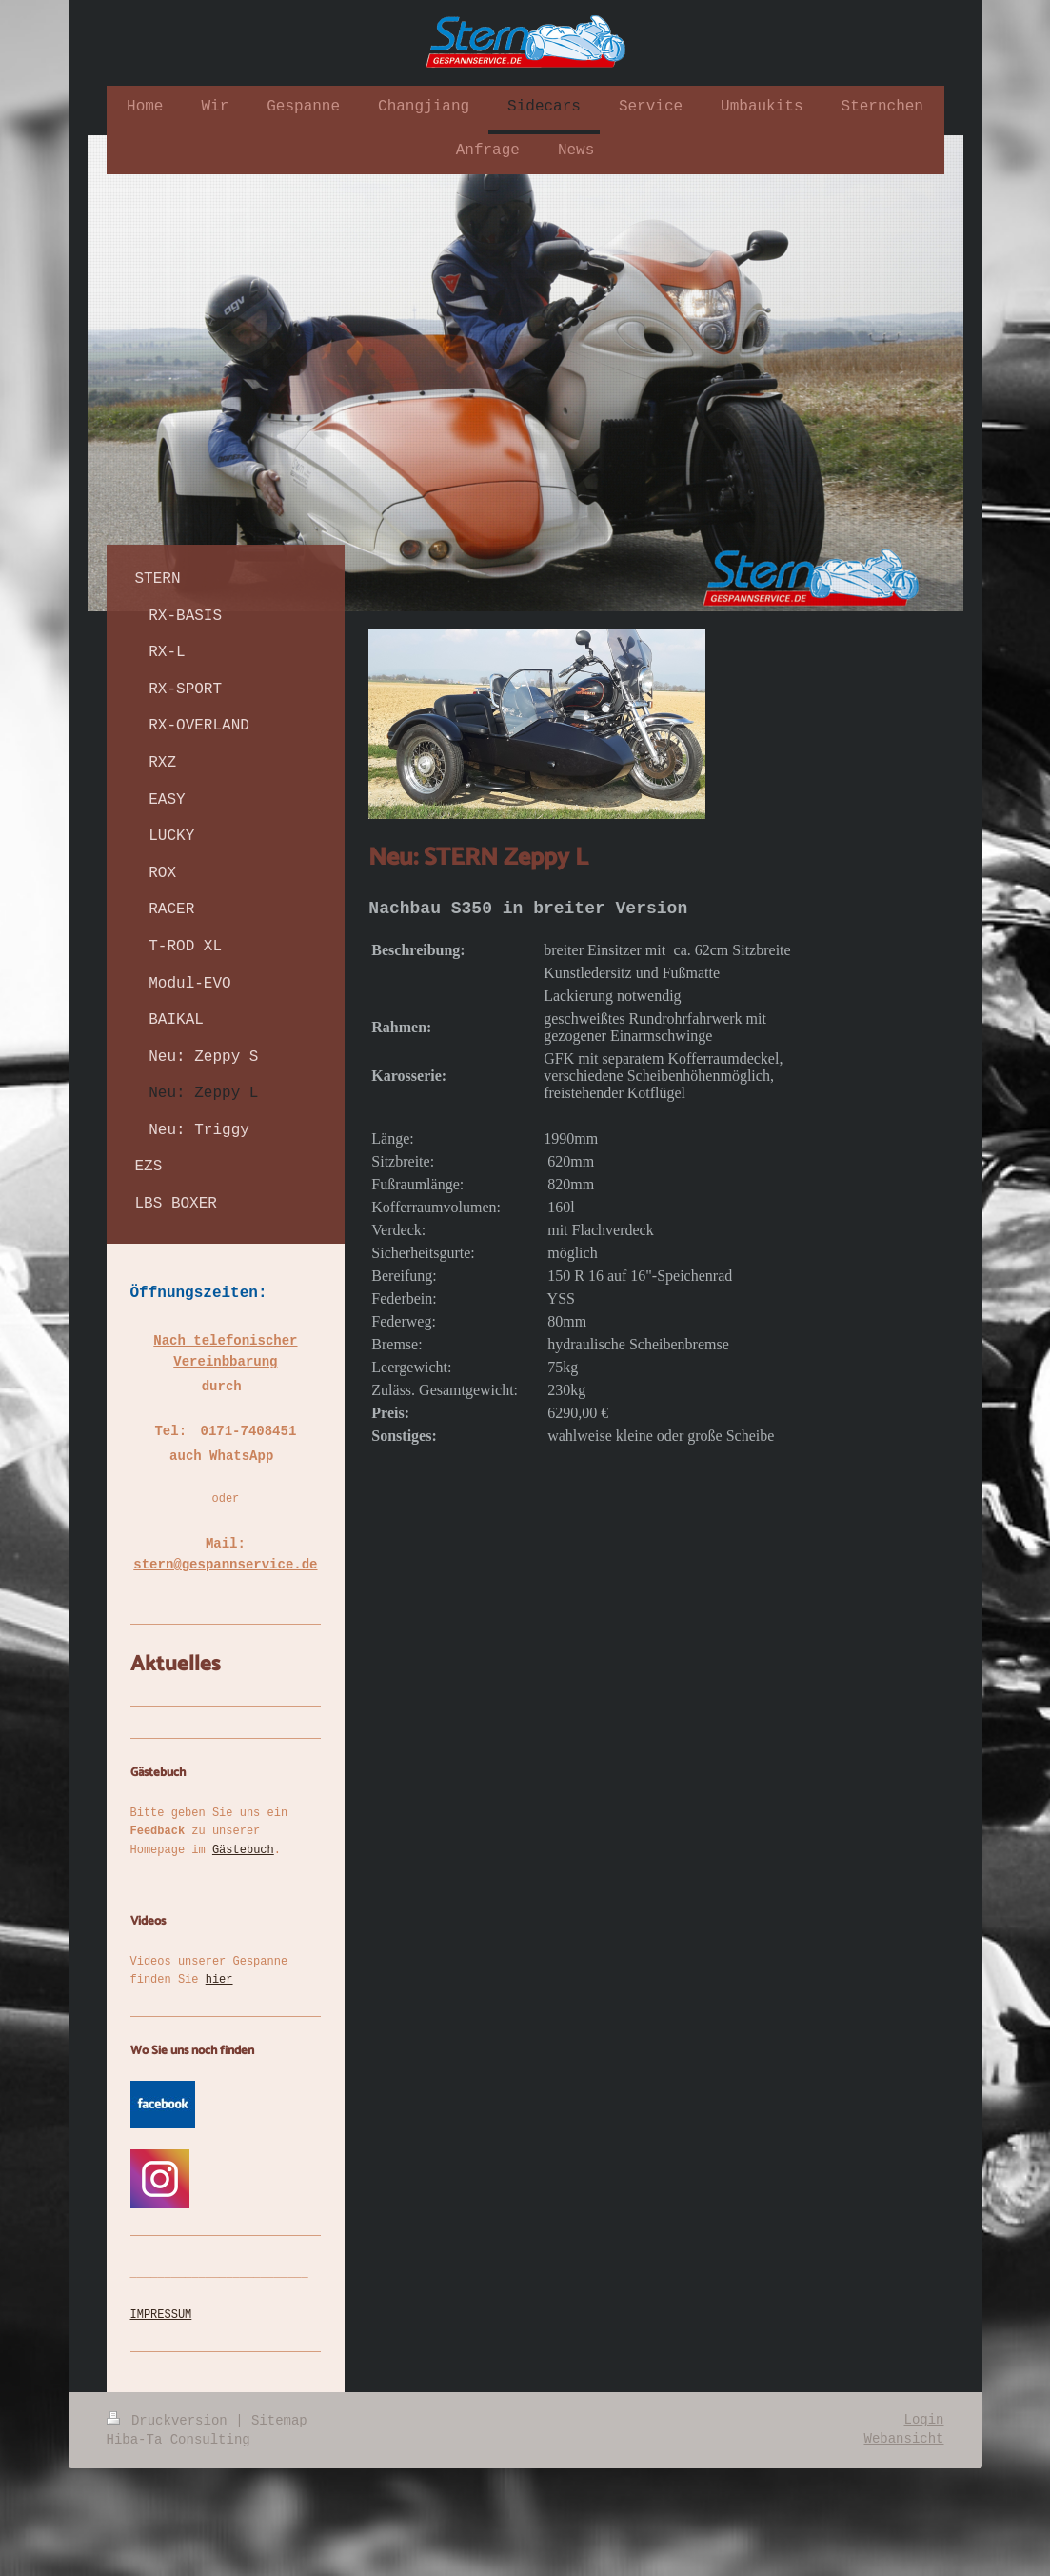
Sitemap (279, 2420)
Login (923, 2419)
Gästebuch (243, 1850)
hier (219, 1980)
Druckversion (171, 2420)
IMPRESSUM (161, 2315)
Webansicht (903, 2438)
